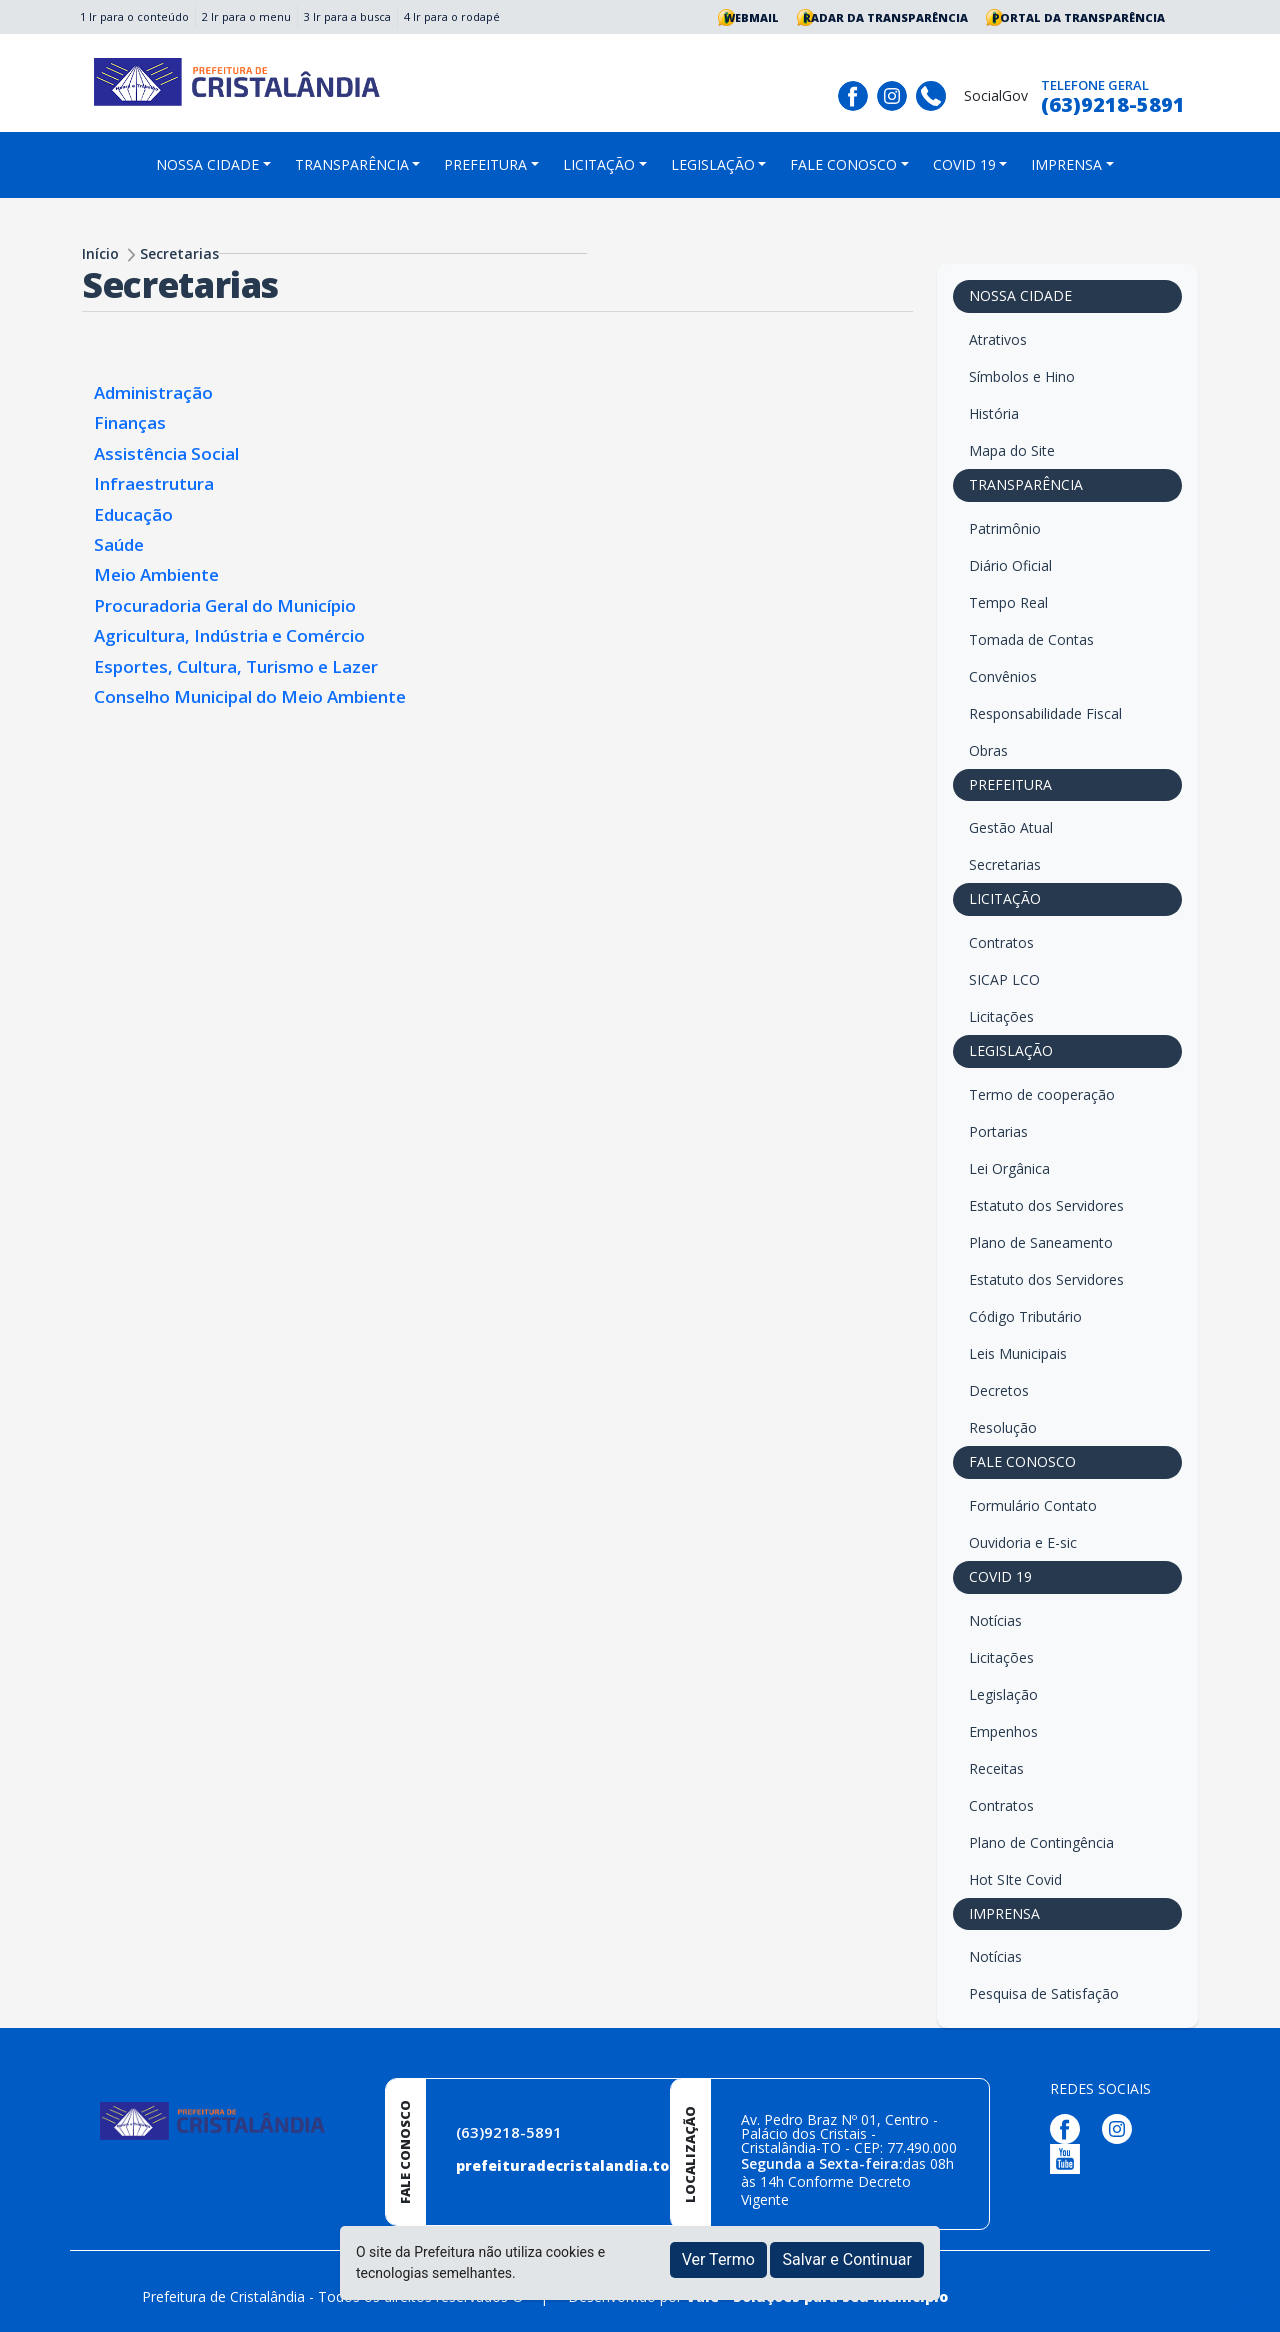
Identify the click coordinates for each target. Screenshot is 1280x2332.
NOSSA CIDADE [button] (207, 164)
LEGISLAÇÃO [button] (713, 164)
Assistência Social (166, 453)
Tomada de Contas (1031, 639)
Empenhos (1003, 1731)
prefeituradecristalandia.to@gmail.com (608, 2165)
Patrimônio (1005, 528)
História (994, 413)
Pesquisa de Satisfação (1044, 1993)
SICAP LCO (1004, 979)
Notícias (995, 1620)
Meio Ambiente (156, 574)
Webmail (751, 17)
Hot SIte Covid (1015, 1879)
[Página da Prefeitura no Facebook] (855, 93)
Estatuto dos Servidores (1046, 1205)
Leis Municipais (1018, 1353)
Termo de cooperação (1042, 1094)
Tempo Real (1008, 602)
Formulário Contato (1033, 1505)
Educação (133, 514)
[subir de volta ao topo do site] (1246, 2303)
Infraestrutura (154, 483)
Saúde (119, 544)
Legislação (1003, 1694)
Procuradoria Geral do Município (225, 605)
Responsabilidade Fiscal (1045, 713)
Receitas (996, 1768)
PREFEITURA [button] (485, 164)
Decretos (999, 1390)
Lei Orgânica (1009, 1168)
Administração (153, 392)
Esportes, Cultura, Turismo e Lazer (236, 666)
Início (100, 253)
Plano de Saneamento (1041, 1242)
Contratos (1001, 942)
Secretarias (179, 253)
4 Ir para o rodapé (452, 16)
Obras (988, 750)
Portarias (998, 1131)
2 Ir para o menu (246, 16)
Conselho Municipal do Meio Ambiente (250, 696)
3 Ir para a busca (347, 16)
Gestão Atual (1011, 827)
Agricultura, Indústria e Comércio (229, 635)
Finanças (130, 422)
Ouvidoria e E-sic (1023, 1542)
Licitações (1001, 1016)
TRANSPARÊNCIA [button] (352, 164)
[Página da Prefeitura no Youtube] (1070, 2157)
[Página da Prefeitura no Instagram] (894, 93)
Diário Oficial (1010, 565)
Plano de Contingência (1041, 1842)
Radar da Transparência (885, 17)
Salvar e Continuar (847, 2259)
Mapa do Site (1012, 450)
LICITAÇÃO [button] (599, 164)
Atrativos (998, 339)
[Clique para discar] (933, 93)
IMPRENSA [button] (1066, 164)
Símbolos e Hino (1022, 376)
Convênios (1003, 676)
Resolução (1003, 1427)
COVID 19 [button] (964, 164)
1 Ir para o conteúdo (134, 16)
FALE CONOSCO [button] (843, 164)
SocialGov (996, 95)
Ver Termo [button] (718, 2259)
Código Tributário (1025, 1316)
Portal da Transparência (1078, 17)
